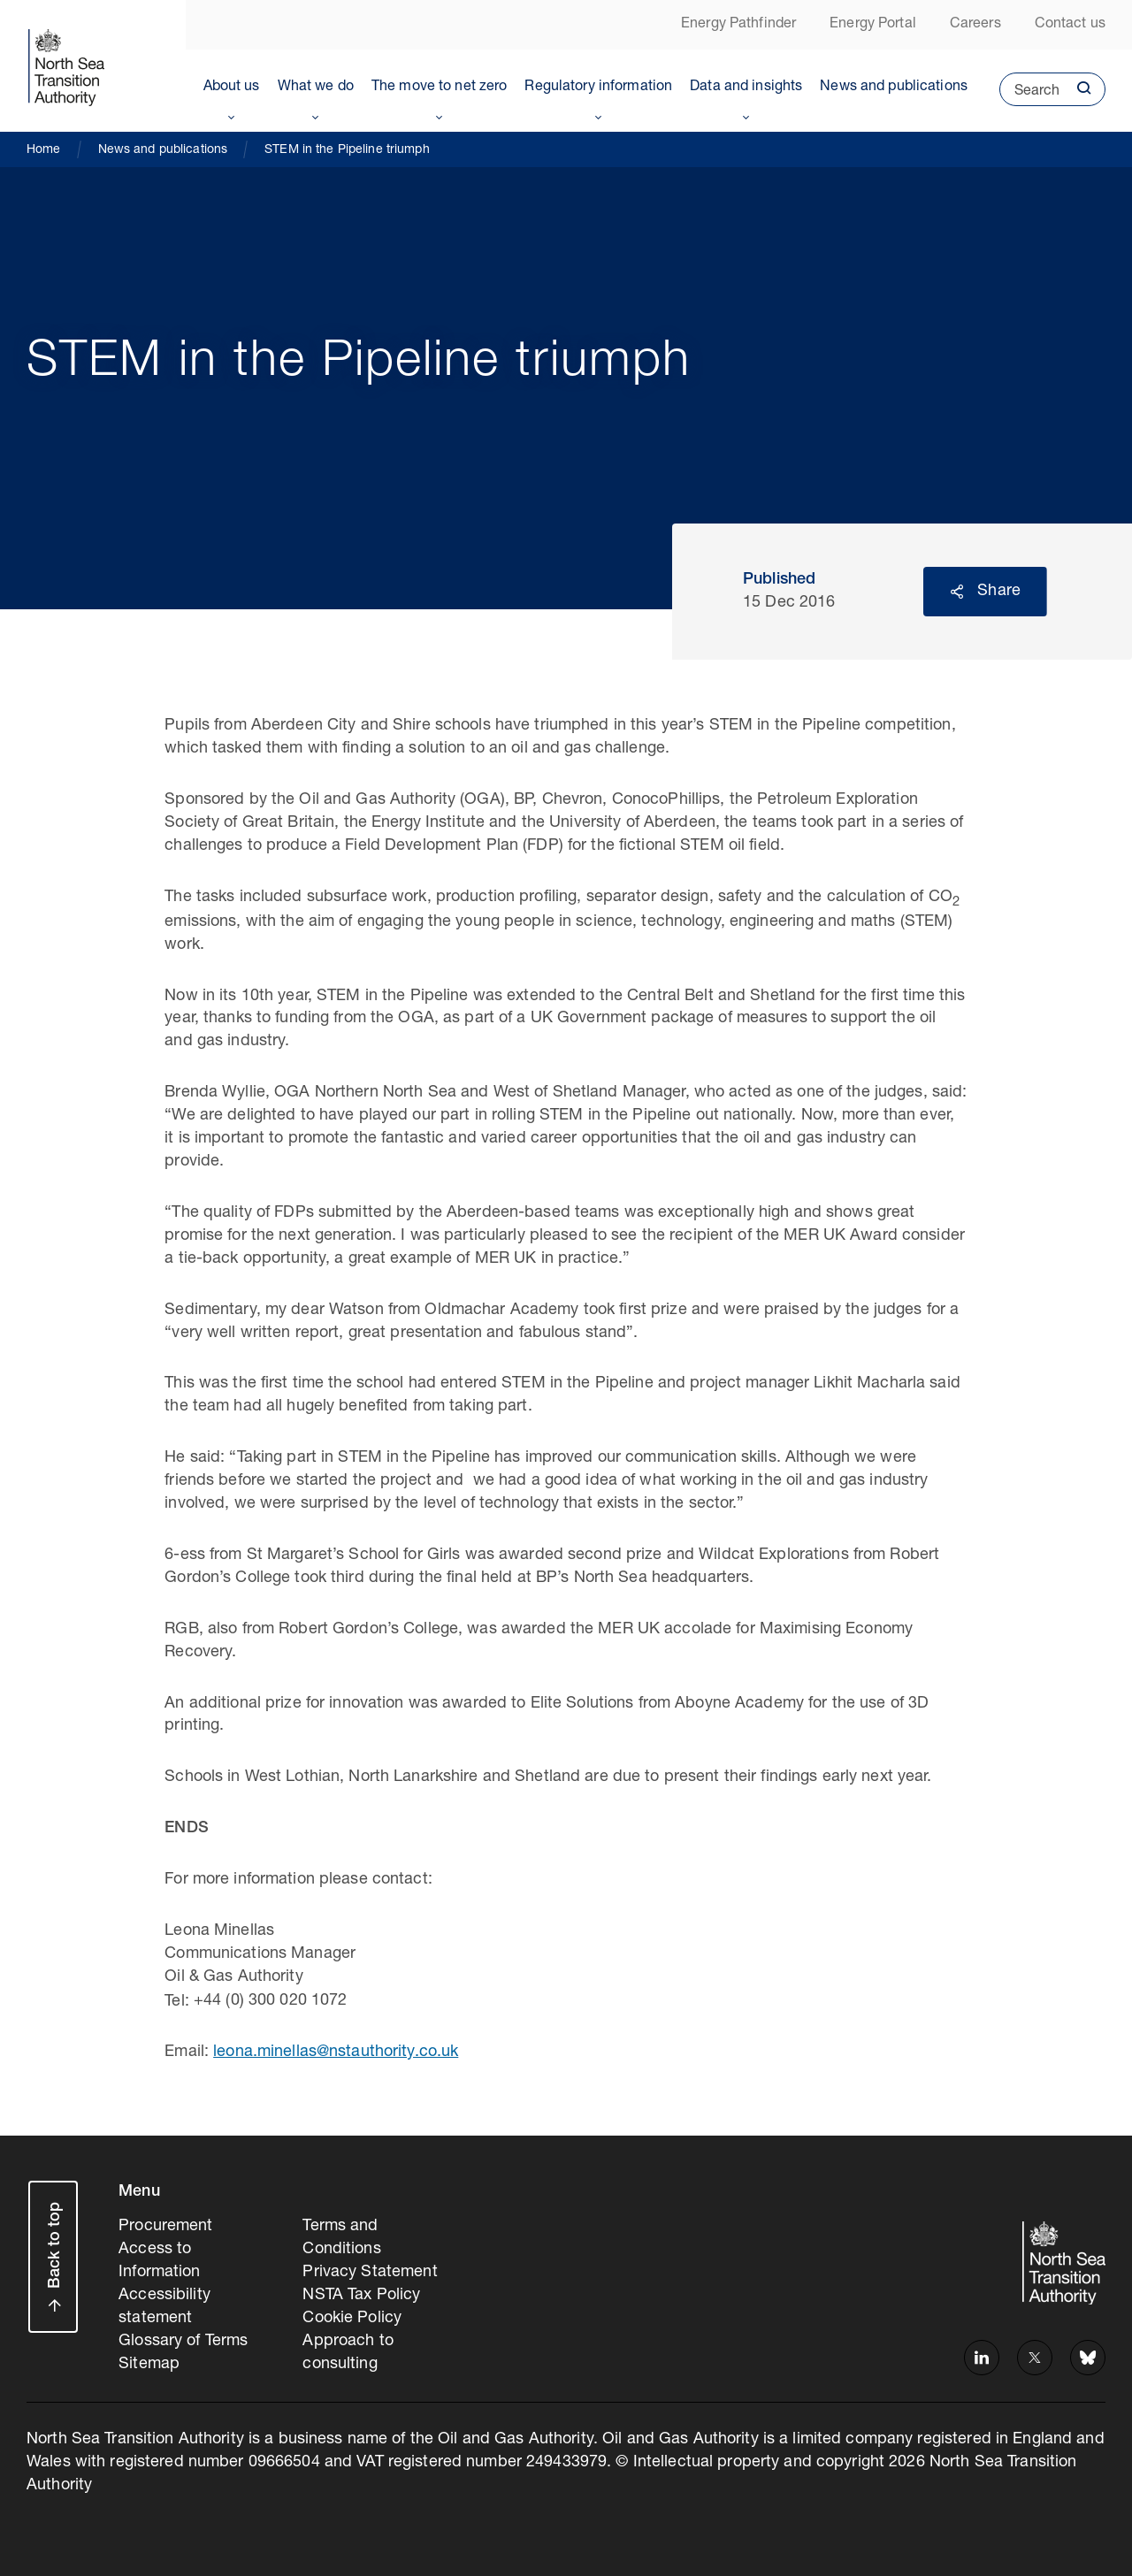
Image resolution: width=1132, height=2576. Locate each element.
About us (231, 87)
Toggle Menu (232, 114)
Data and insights (746, 87)
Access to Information (159, 2261)
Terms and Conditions (341, 2238)
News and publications (894, 87)
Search (1029, 95)
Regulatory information (598, 87)
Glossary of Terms (183, 2342)
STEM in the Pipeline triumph (347, 150)
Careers (975, 25)
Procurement (165, 2227)
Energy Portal (873, 25)
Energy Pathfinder (738, 25)
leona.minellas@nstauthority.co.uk (335, 2052)
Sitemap (149, 2365)
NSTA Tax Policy (361, 2296)
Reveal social (957, 591)
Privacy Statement (369, 2273)
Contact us (1070, 25)
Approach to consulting (347, 2353)
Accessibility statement (164, 2307)
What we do (316, 87)
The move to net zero (439, 87)
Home (44, 150)
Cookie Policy (352, 2319)
